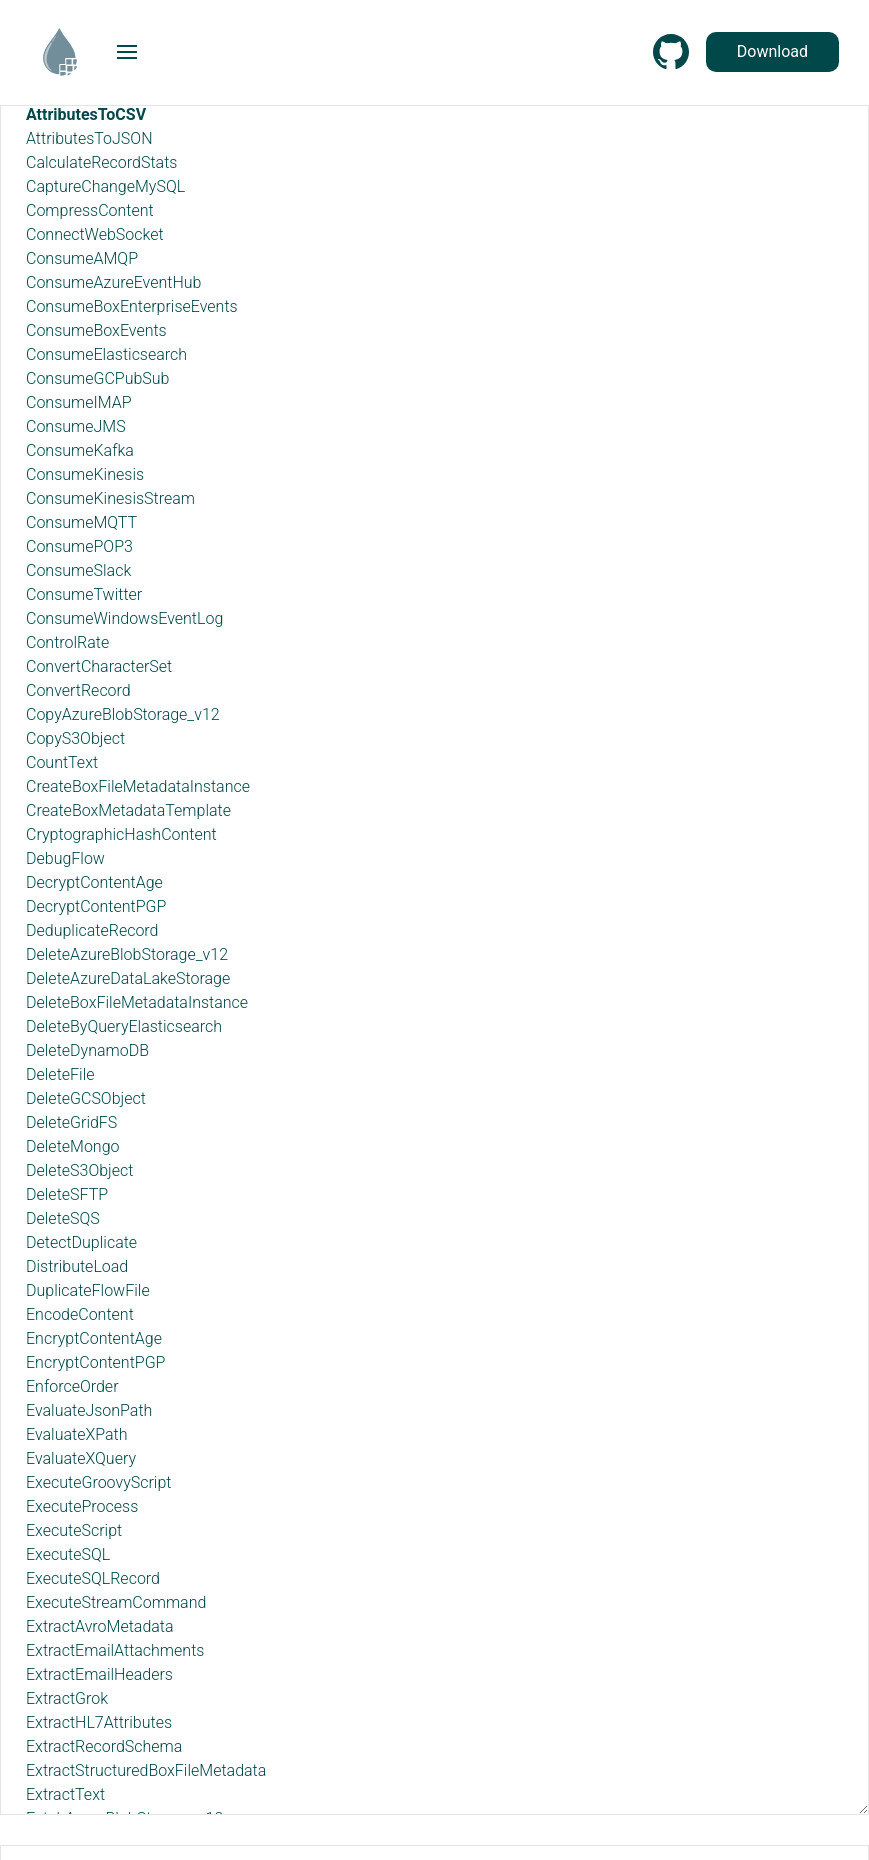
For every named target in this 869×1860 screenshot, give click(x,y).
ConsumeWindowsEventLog (124, 618)
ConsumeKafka (80, 450)
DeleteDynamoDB (87, 1050)
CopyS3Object (75, 738)
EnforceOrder (72, 1386)
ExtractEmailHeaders (99, 1674)
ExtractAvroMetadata (100, 1626)
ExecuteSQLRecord (93, 1578)
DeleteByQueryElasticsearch (124, 1026)
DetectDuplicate (81, 1242)
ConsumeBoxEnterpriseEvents (132, 306)
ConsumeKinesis (85, 474)
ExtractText (65, 1794)
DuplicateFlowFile (88, 1290)
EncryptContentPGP (95, 1362)
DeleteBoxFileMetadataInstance (137, 1002)
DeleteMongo (72, 1146)
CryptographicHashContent (121, 834)
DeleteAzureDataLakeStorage (128, 978)
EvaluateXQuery (81, 1458)
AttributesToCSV (86, 114)
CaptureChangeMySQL (105, 186)
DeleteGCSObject (86, 1098)
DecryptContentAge (94, 882)
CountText (62, 762)
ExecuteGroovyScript (98, 1482)
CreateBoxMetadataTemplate (128, 810)
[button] (127, 52)
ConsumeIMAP (79, 402)
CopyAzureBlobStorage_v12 (123, 714)
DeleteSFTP (67, 1194)
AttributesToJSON (89, 138)
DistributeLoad (77, 1266)
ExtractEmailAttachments (115, 1650)
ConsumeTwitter (84, 594)
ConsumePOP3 (79, 546)
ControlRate (67, 642)
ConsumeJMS (76, 426)
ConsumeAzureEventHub (113, 282)
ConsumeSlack (78, 570)
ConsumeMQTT (81, 522)
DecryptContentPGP (96, 906)
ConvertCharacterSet (99, 666)
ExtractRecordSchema (104, 1746)
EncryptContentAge (94, 1338)
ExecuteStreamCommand (116, 1602)
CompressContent (90, 210)
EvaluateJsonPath (89, 1410)
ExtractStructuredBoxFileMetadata (146, 1770)
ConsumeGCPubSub (97, 378)
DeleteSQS (63, 1218)
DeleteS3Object (79, 1170)
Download (772, 51)
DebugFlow (65, 858)
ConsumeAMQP (82, 258)
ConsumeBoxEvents (96, 330)
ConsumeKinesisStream (110, 498)
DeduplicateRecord (92, 930)
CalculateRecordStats (101, 162)
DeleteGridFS (71, 1122)
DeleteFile (60, 1074)
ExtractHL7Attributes (99, 1722)
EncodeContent (80, 1314)
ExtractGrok (67, 1698)
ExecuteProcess (82, 1506)
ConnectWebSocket (95, 234)
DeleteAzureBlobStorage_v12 (127, 954)
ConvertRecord (78, 690)
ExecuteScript (74, 1530)
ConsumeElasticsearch (106, 354)
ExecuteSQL (68, 1554)
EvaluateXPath (76, 1434)
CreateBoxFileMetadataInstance (138, 786)
